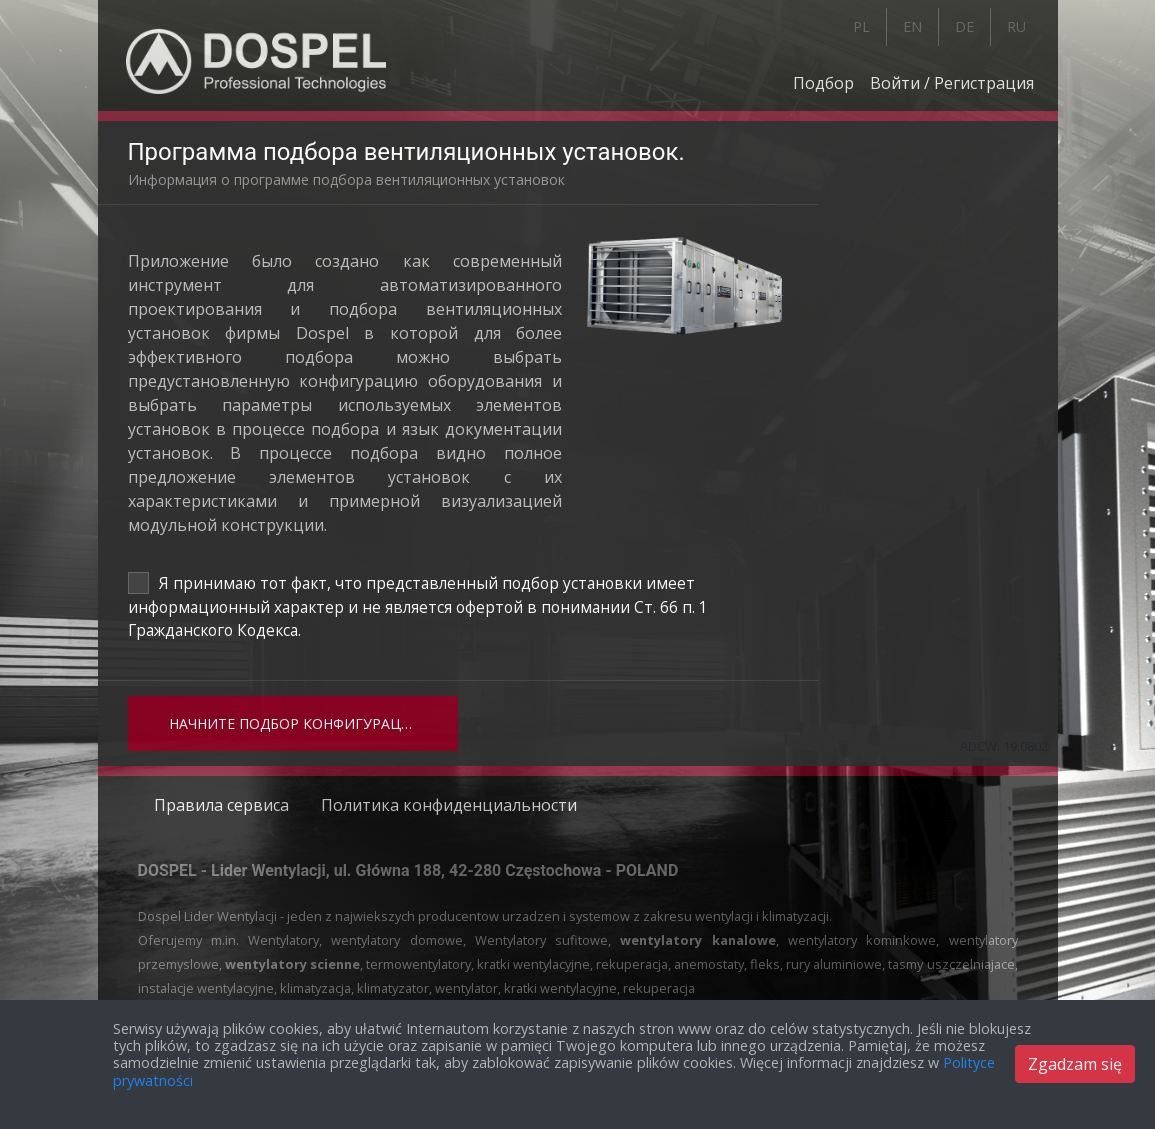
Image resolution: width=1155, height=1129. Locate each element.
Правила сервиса (221, 805)
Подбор (823, 83)
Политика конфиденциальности (449, 805)
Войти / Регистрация (952, 83)
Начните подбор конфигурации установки (313, 723)
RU (1016, 26)
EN (912, 26)
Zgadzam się (1075, 1064)
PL (861, 26)
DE (964, 26)
